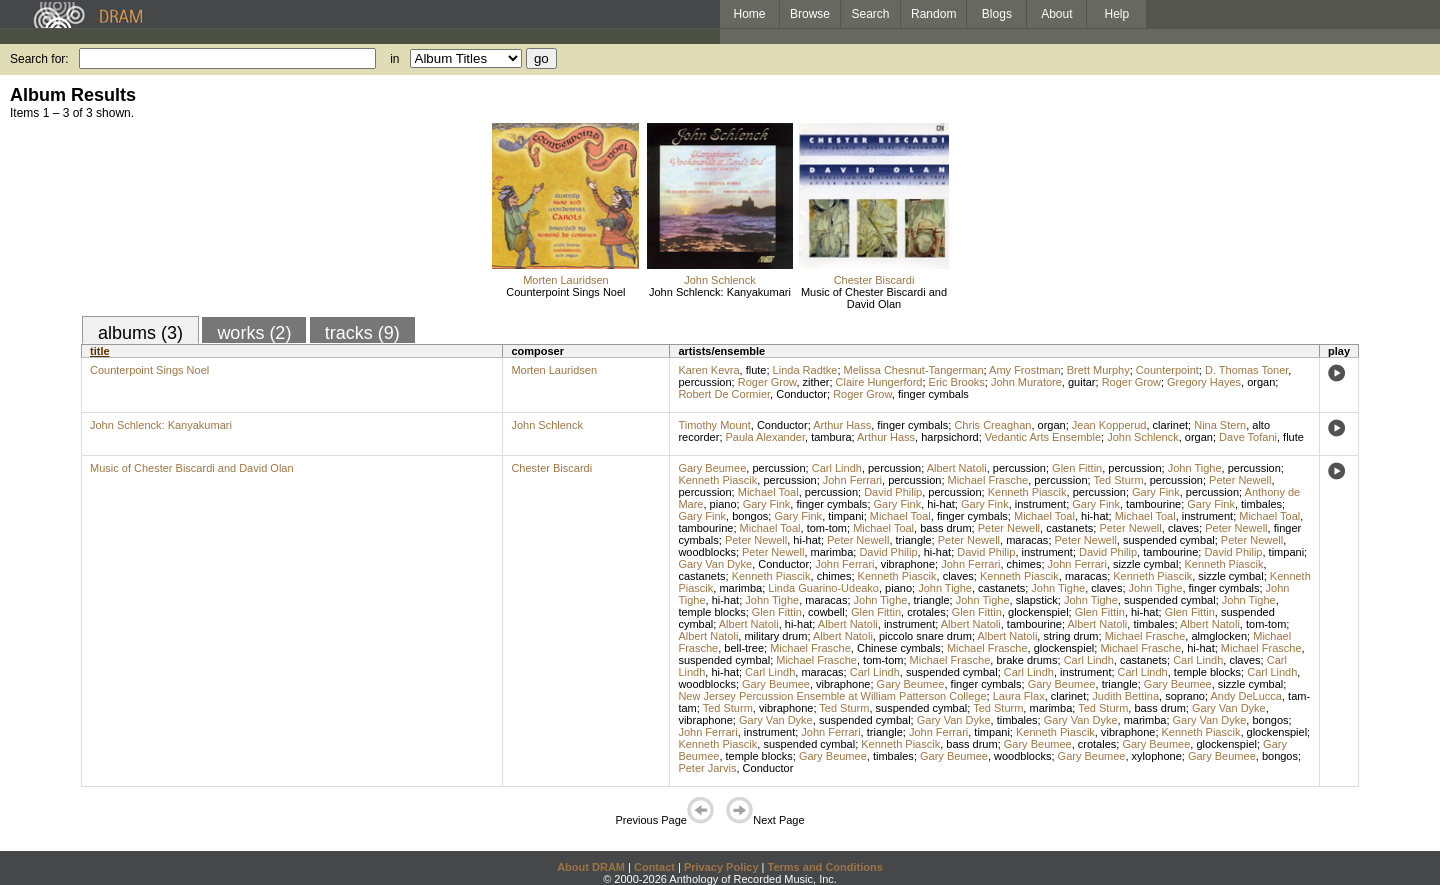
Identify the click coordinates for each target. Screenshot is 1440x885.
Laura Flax (1019, 696)
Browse (810, 14)
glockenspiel (1038, 612)
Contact (654, 867)
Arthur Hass (842, 425)
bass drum (945, 528)
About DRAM (591, 867)
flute (756, 370)
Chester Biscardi (874, 280)
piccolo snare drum (925, 636)
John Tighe (1195, 468)
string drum (1070, 636)
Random (933, 14)
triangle (914, 540)
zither (816, 382)
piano (723, 504)
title (100, 351)
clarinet (1170, 425)
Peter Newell (1240, 480)
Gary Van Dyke (715, 564)
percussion (704, 382)
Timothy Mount (714, 425)
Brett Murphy (1098, 370)
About (1056, 14)
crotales (926, 612)
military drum (775, 636)
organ (1261, 382)
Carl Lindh (837, 468)
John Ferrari (852, 480)
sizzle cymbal (1145, 564)
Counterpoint (1167, 370)
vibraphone (908, 564)
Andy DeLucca (1246, 696)
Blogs (997, 14)
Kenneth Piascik (717, 480)
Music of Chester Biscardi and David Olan (874, 298)
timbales (1261, 504)
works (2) (254, 333)
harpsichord (949, 437)
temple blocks (711, 612)
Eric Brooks (957, 382)
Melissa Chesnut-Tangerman (914, 370)
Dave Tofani (1248, 437)
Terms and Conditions (825, 867)
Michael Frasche (988, 480)
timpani (845, 516)
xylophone (1157, 756)
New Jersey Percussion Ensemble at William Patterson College (832, 696)
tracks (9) (362, 333)
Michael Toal (768, 492)
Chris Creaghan (992, 425)
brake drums (1026, 660)
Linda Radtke (805, 370)
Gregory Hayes (1204, 382)
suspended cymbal (1169, 540)
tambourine (1153, 504)
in (394, 59)
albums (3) (140, 333)
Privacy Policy (721, 867)
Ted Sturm (1118, 480)
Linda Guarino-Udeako (823, 588)
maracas (1027, 540)
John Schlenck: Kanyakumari (720, 292)
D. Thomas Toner (1246, 370)
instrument (1040, 504)
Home (749, 14)
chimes (1024, 564)
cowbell (826, 612)
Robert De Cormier (724, 394)
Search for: (39, 59)
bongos (750, 516)
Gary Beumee (712, 468)
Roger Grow (767, 382)
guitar (1082, 382)
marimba (832, 552)
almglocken (1219, 636)
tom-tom (827, 528)
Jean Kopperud (1109, 425)
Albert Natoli (957, 468)
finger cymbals (933, 394)
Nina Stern (1220, 425)
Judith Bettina (1125, 696)
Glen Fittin (1077, 468)
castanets (1069, 528)
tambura (831, 437)
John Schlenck (720, 280)
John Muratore (1026, 382)
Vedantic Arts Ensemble (1043, 437)
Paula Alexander (766, 437)
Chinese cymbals (899, 648)
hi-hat (941, 504)
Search (871, 14)
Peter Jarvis (707, 768)
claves (1183, 528)
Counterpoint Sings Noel (565, 292)
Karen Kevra (708, 370)
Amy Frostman (1025, 370)
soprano (1185, 696)
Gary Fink (1156, 492)
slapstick (1037, 600)
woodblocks (706, 552)
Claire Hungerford (879, 382)
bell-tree (744, 648)
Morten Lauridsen (566, 280)
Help (1117, 14)
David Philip (893, 492)
